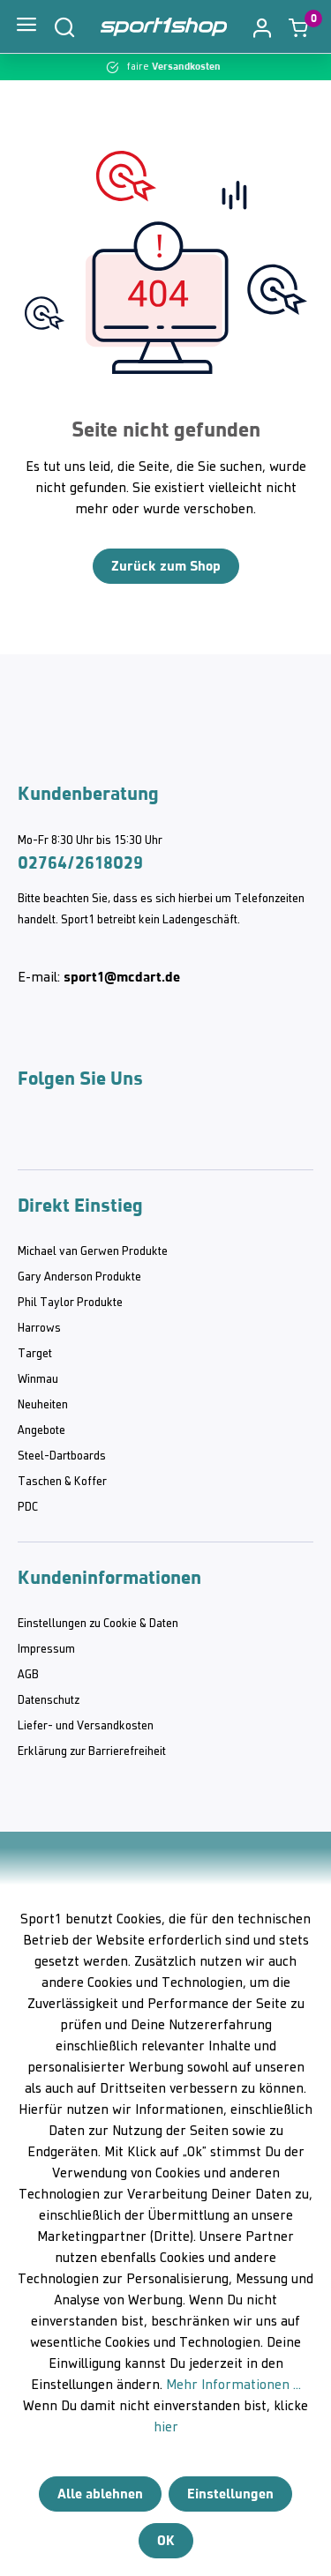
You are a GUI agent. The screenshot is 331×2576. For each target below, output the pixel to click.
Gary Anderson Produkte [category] (79, 1277)
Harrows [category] (39, 1328)
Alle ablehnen (100, 2493)
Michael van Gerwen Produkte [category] (93, 1251)
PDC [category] (28, 1507)
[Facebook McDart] (183, 1134)
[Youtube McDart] (81, 1134)
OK (166, 2540)
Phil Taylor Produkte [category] (70, 1303)
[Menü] (26, 26)
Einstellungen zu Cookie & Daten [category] (98, 1624)
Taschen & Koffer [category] (62, 1482)
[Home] (164, 26)
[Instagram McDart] (30, 1134)
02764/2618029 (80, 862)
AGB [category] (28, 1675)
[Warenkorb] (298, 27)
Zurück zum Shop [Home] (166, 565)
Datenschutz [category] (48, 1700)
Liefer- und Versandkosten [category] (86, 1726)
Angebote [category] (41, 1430)
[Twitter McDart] (132, 1134)
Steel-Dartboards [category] (62, 1456)
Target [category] (35, 1354)
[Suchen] (64, 26)
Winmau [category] (38, 1379)
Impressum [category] (46, 1649)
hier (166, 2428)
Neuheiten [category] (43, 1405)
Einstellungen (230, 2493)
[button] (262, 26)
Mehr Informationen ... (233, 2385)
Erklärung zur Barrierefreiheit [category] (92, 1751)
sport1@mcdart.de (122, 976)
